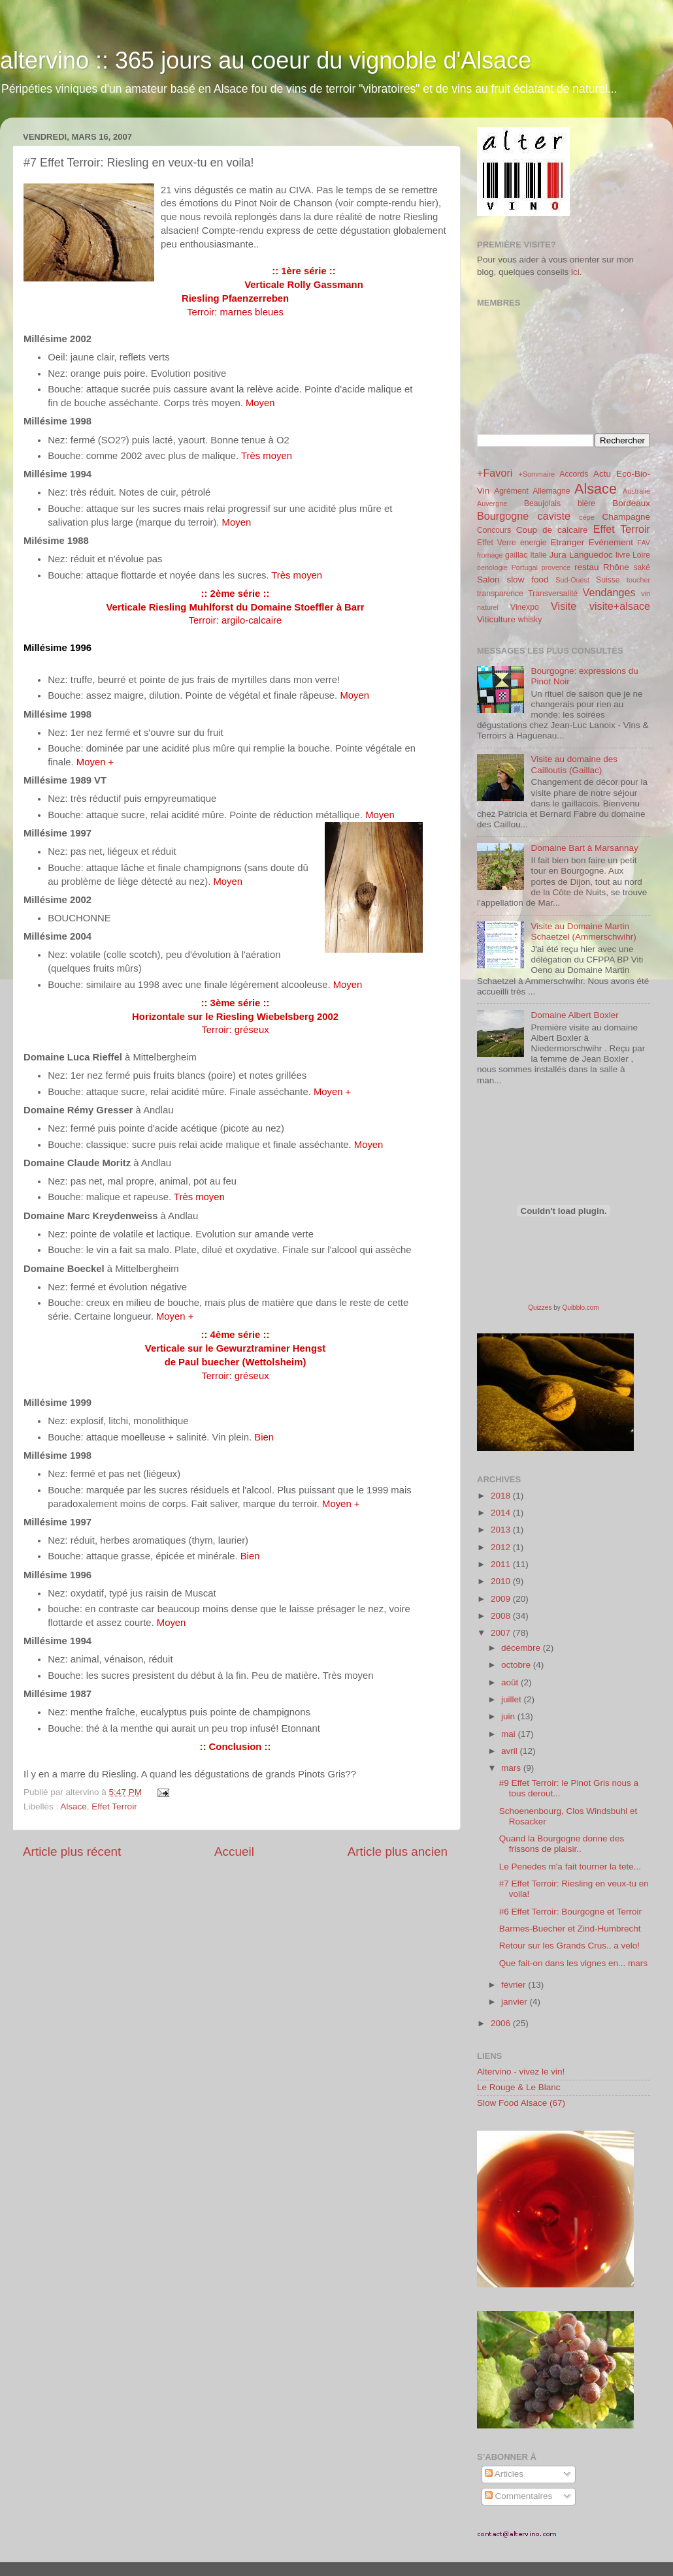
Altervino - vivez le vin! (521, 2071)
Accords (573, 474)
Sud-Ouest (572, 580)
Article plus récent (72, 1851)
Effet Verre (496, 542)
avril (510, 1751)
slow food (527, 579)
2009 (502, 1599)
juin (509, 1716)
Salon (488, 579)
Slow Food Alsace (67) (521, 2103)
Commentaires (519, 2496)
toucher (638, 580)
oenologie (492, 567)
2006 (502, 2023)
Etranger (567, 542)
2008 (502, 1616)
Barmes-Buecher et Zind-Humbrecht (570, 1928)
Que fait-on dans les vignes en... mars (573, 1963)
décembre (522, 1648)
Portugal (525, 567)
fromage (490, 555)
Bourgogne (503, 516)
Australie (636, 491)
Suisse (607, 579)
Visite (563, 606)
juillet (512, 1699)
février (514, 1985)
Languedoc (591, 555)
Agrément (511, 491)
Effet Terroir (114, 1806)
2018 (502, 1496)
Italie (538, 555)
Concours (494, 530)
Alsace (73, 1806)
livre (623, 555)
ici (575, 272)
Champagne (626, 517)
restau (586, 567)
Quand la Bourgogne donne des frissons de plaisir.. (561, 1844)
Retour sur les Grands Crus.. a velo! (569, 1945)
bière (586, 503)
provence (556, 567)
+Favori (494, 473)
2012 (502, 1547)
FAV (643, 543)
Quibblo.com (581, 1307)
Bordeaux (631, 503)
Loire (641, 555)
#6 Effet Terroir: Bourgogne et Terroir (570, 1911)
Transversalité (553, 593)
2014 (502, 1513)
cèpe (586, 517)
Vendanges (609, 592)
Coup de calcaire (552, 530)
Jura (558, 555)
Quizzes (539, 1307)
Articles (504, 2474)
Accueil (234, 1851)
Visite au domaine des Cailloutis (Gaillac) (574, 764)
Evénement (611, 542)
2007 (502, 1633)
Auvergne (492, 503)
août (511, 1682)
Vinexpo (524, 607)
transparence (500, 593)
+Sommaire (536, 474)
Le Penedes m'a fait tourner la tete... (570, 1866)
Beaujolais (542, 503)
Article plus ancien (398, 1851)
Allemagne (551, 491)
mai (509, 1734)
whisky (530, 619)
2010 (502, 1581)
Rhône (616, 567)
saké (641, 567)
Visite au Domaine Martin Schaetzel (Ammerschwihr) (583, 931)
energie (533, 542)
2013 (502, 1529)
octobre (517, 1665)
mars (512, 1768)
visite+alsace (619, 606)
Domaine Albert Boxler (574, 1015)
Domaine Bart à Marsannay (584, 848)
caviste (554, 516)
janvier (515, 2002)
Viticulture (496, 619)
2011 (502, 1564)
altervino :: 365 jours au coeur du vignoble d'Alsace (265, 60)
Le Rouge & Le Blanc (519, 2087)
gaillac (516, 555)
